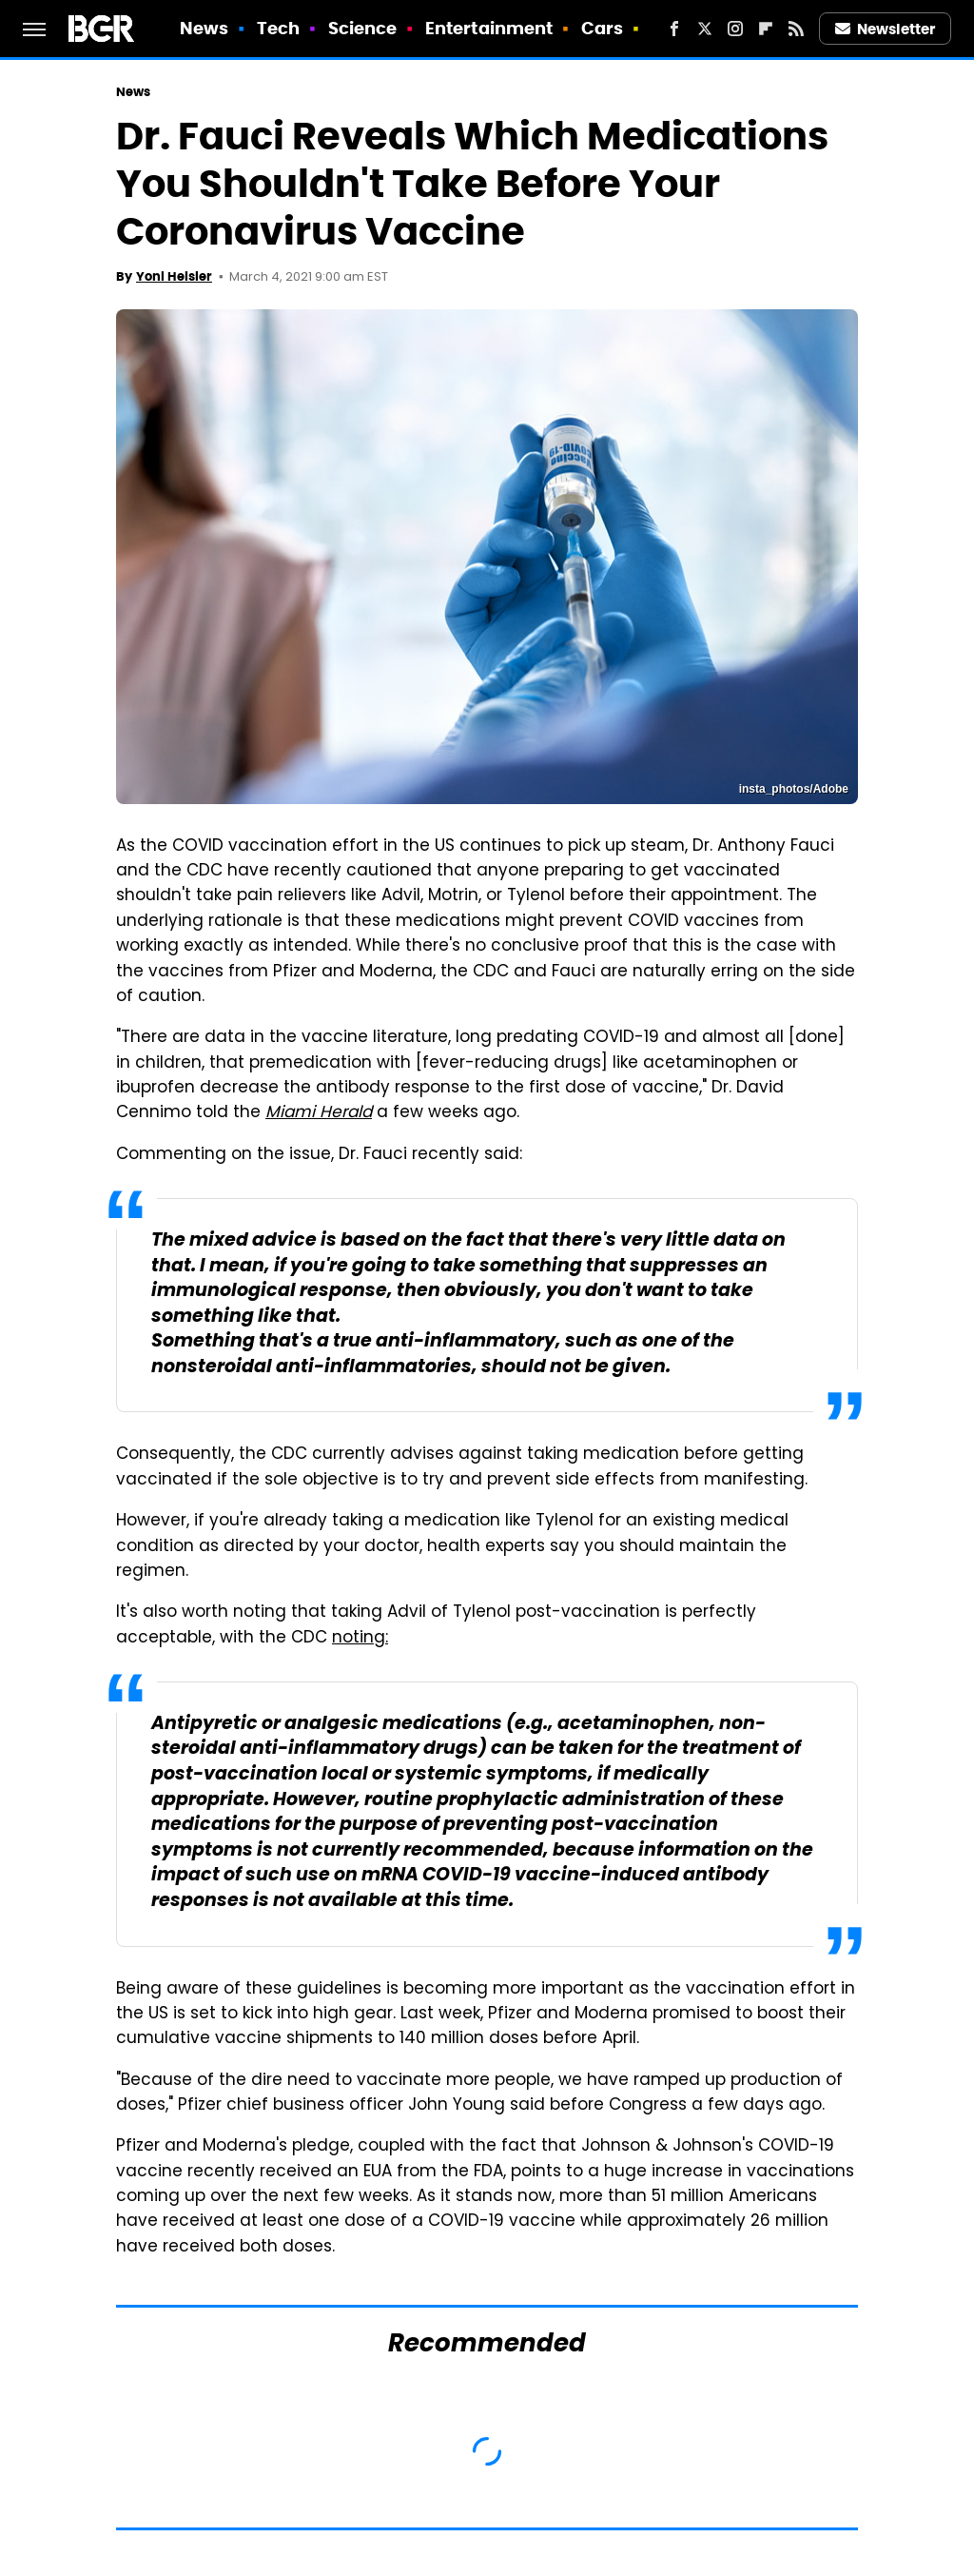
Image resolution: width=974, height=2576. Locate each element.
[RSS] (796, 28)
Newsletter (885, 29)
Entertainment (489, 28)
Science (363, 28)
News (204, 28)
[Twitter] (704, 28)
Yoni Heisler (174, 276)
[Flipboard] (765, 28)
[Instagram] (735, 28)
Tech (278, 28)
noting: (360, 1638)
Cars (602, 28)
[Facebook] (674, 28)
